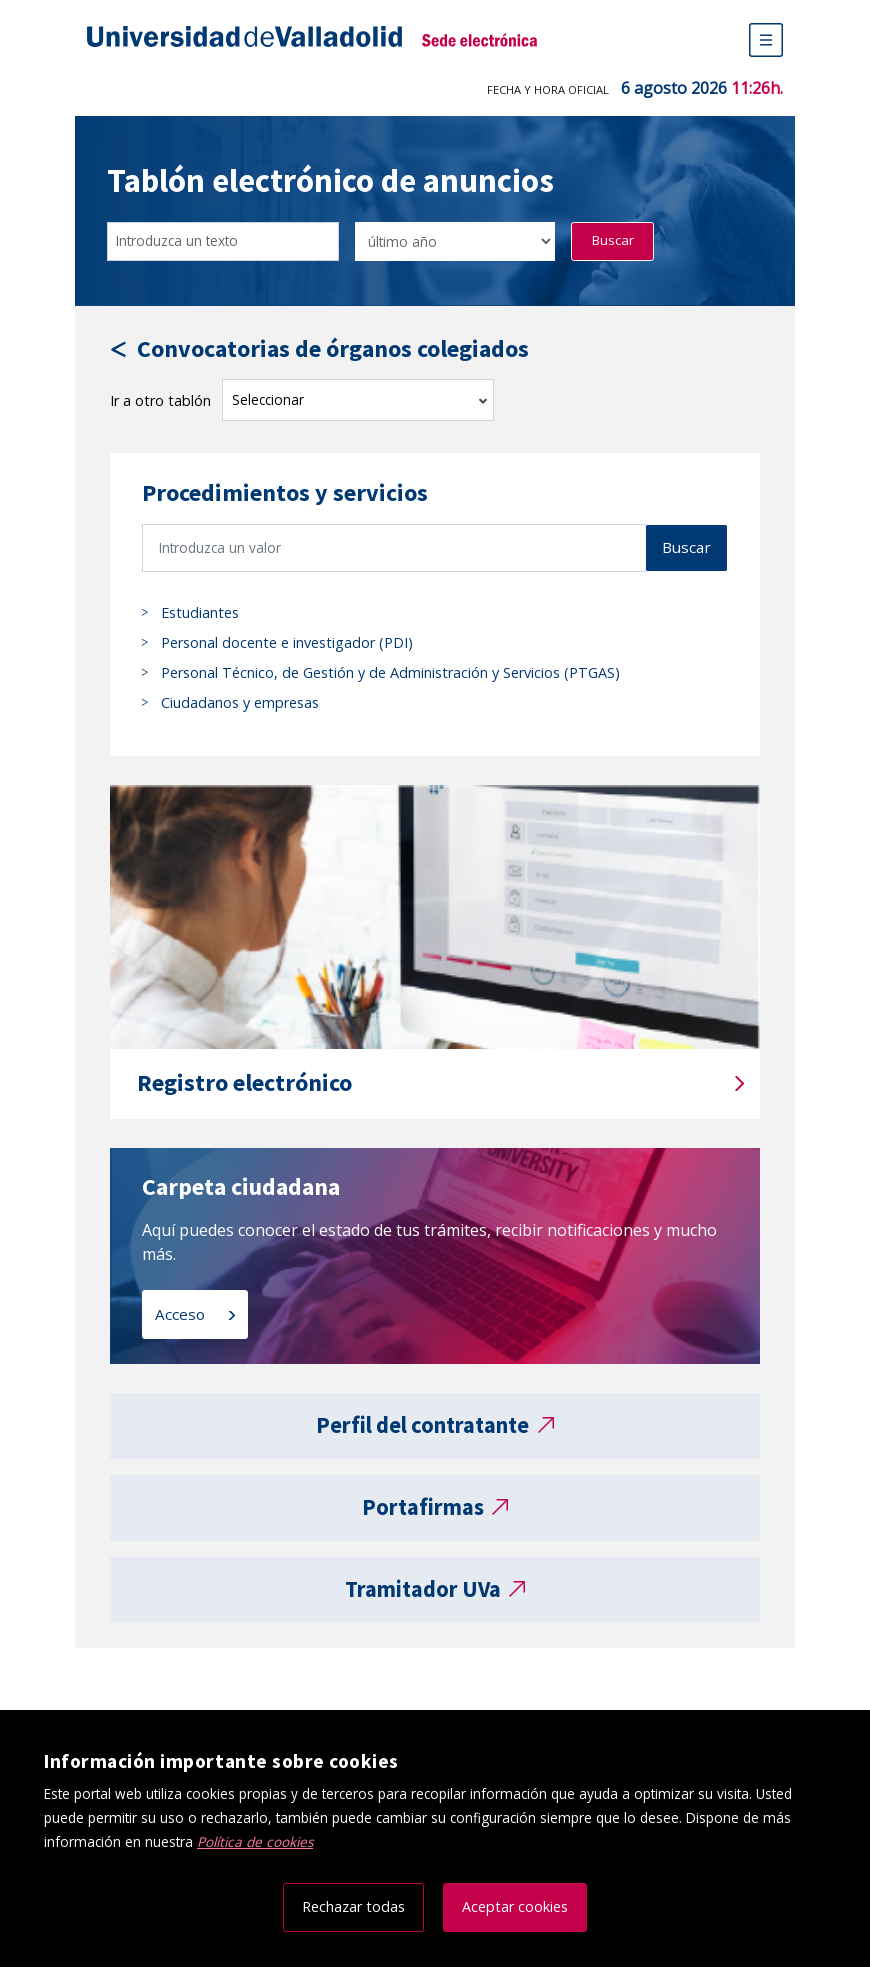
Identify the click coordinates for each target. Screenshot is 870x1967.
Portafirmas (423, 1507)
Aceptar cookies (515, 1906)
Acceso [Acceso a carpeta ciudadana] (182, 1314)
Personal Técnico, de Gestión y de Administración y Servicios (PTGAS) (390, 672)
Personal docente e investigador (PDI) (287, 642)
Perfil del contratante (422, 1425)
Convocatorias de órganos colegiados (333, 349)
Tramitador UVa (423, 1589)
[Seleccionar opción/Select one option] (455, 241)
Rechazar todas (353, 1906)
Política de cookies (255, 1841)
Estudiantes (200, 612)
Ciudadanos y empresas (240, 702)
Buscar (613, 240)
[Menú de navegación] (766, 40)
